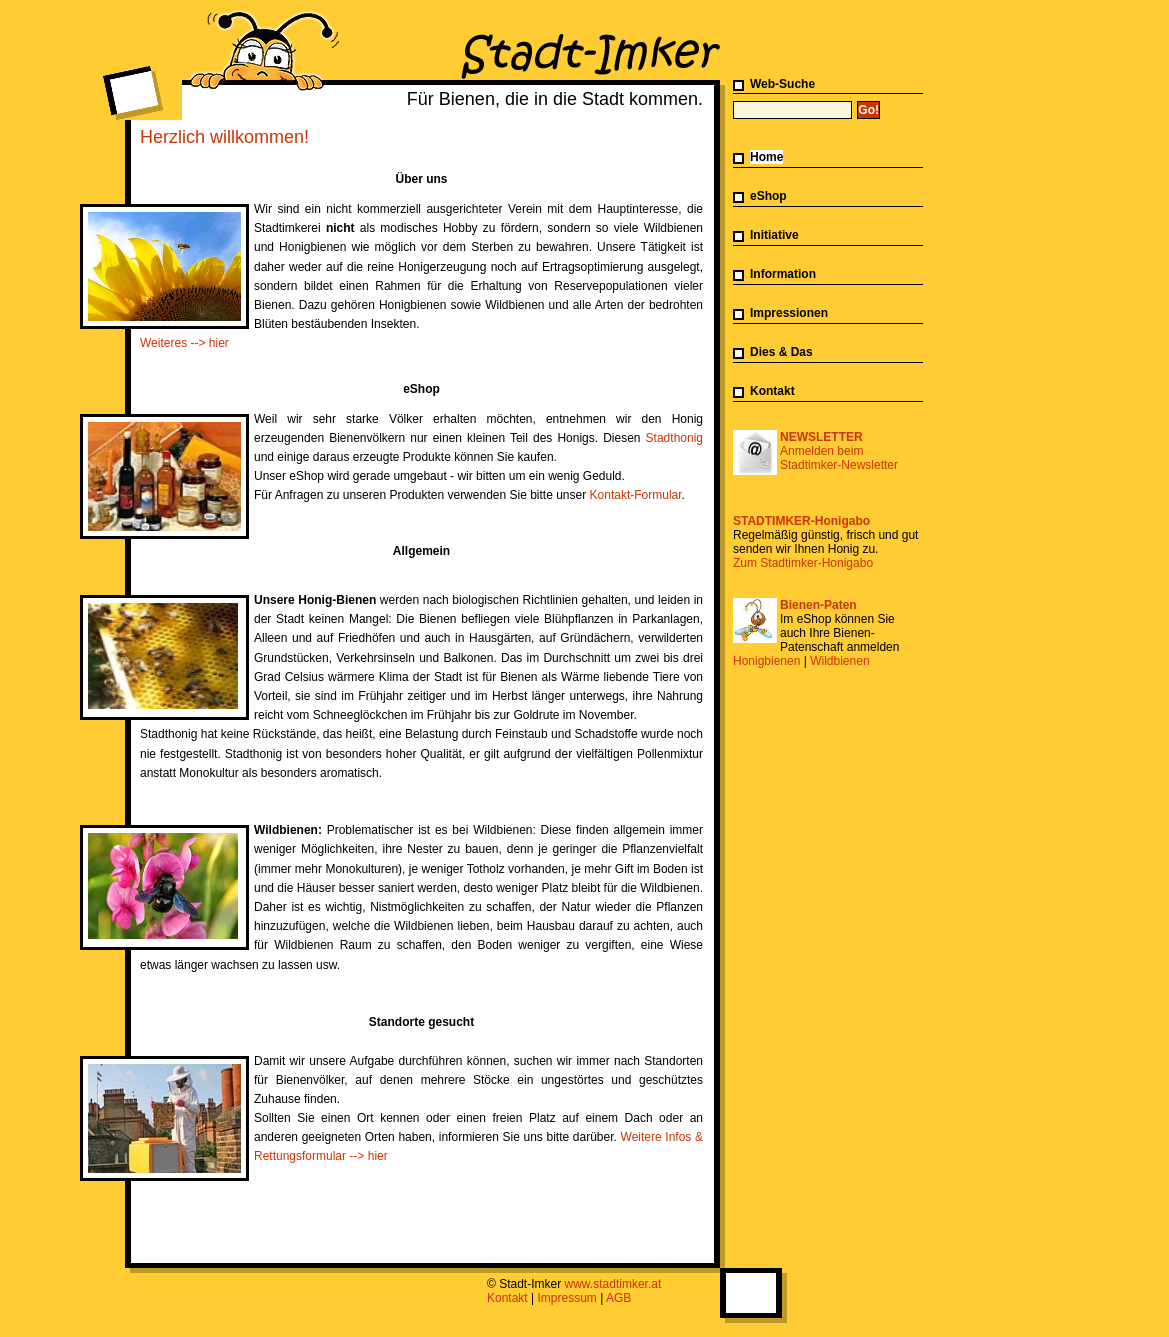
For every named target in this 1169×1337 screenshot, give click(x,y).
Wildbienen (839, 661)
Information (783, 274)
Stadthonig (674, 438)
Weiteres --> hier (184, 343)
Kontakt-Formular (636, 495)
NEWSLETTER (821, 437)
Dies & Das (781, 352)
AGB (618, 1298)
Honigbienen (766, 661)
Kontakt (772, 391)
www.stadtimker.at (613, 1284)
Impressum (567, 1298)
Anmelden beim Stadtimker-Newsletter (839, 458)
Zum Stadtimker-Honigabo (803, 563)
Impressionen (789, 313)
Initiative (774, 235)
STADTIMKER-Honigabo (801, 521)
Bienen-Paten (818, 605)
